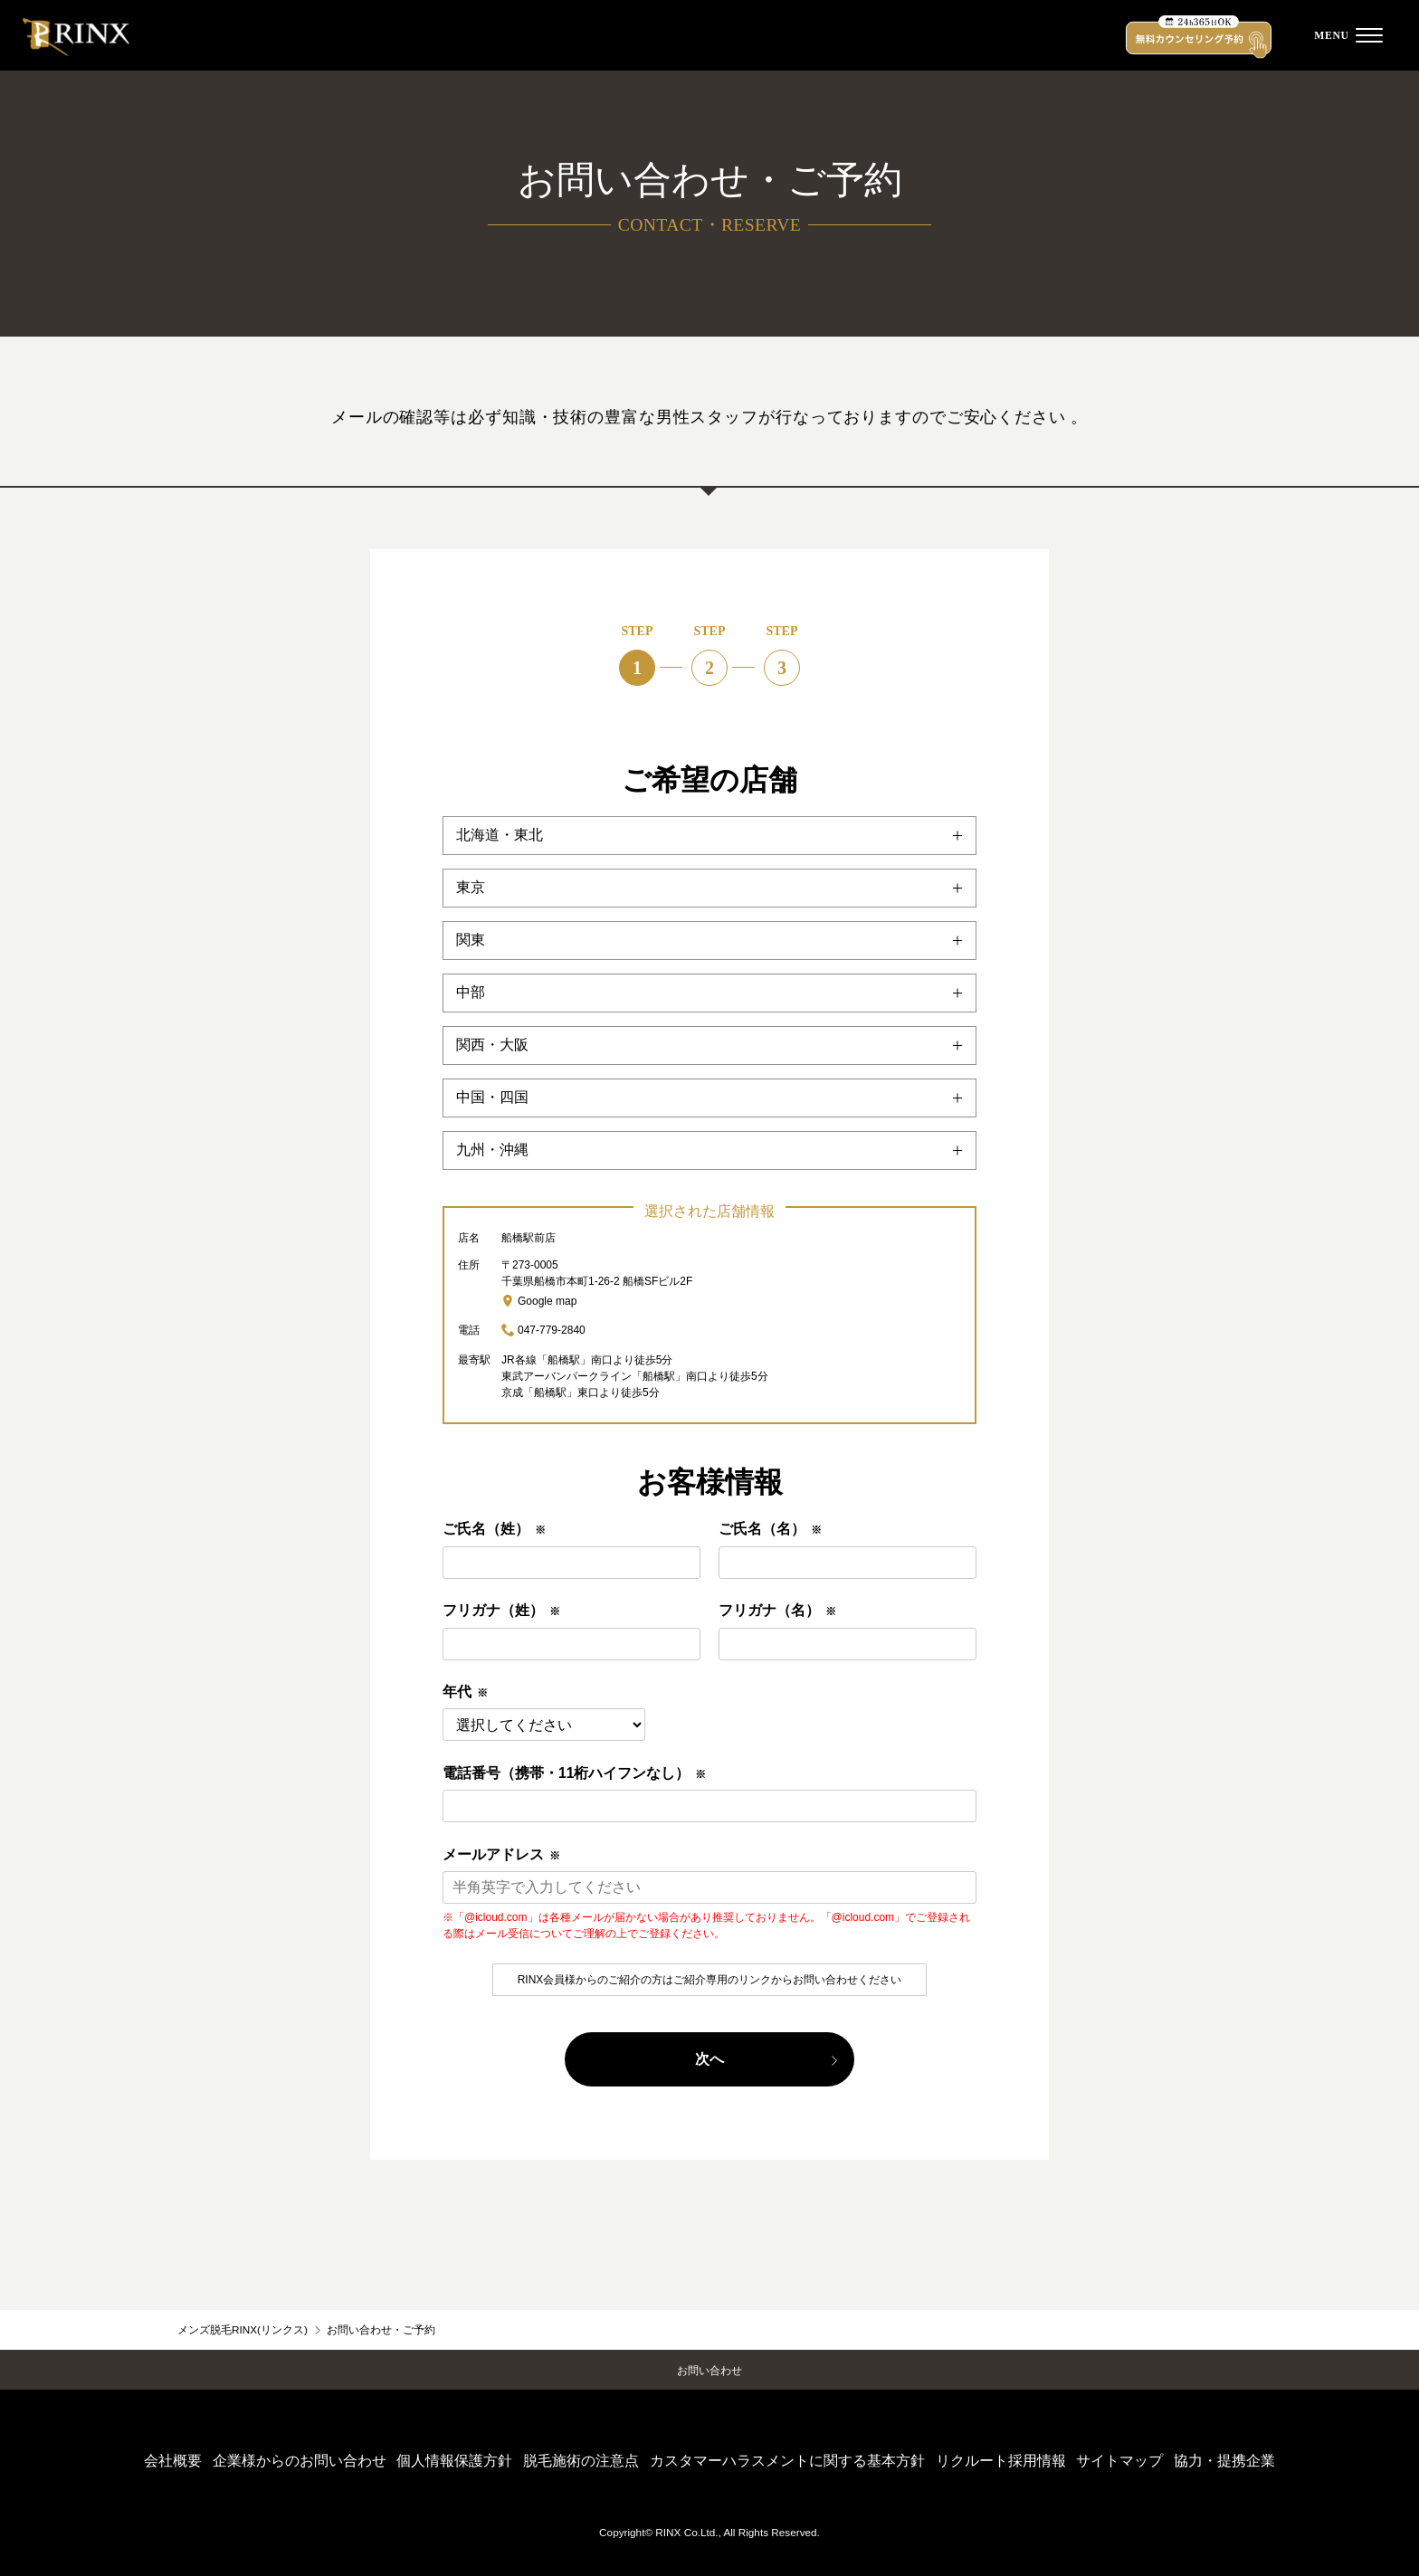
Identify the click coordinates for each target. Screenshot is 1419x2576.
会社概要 (173, 2460)
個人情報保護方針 (454, 2460)
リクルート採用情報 (1001, 2460)
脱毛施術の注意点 (581, 2460)
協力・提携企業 (1224, 2460)
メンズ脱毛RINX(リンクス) (242, 2329)
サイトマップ (1119, 2460)
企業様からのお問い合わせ (299, 2460)
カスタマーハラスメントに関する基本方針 (787, 2460)
